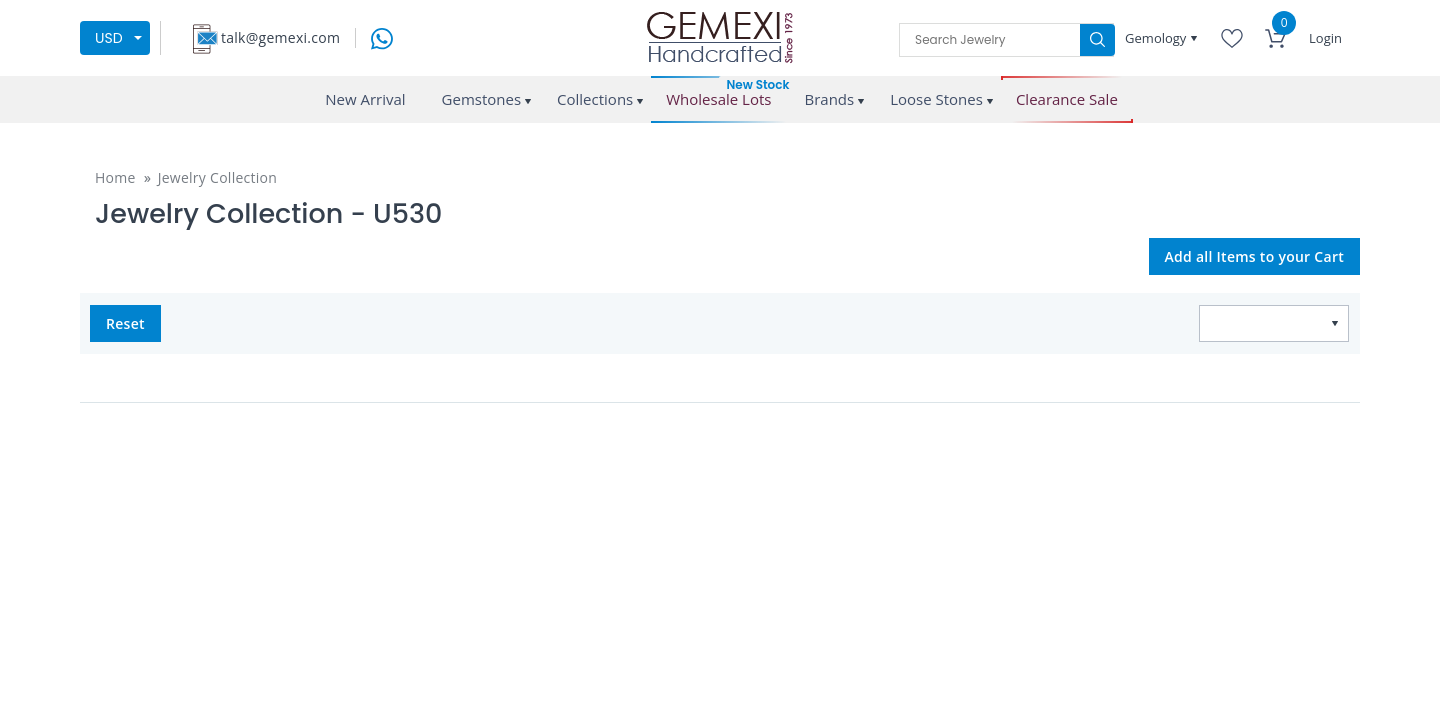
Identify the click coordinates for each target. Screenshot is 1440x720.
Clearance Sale (1067, 99)
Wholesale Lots (718, 99)
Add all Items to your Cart (1255, 256)
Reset (125, 323)
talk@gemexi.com (280, 37)
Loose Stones (936, 99)
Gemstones (482, 99)
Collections (595, 99)
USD (109, 38)
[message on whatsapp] (382, 36)
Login (1325, 38)
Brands (829, 99)
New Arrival (365, 99)
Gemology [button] (1157, 38)
